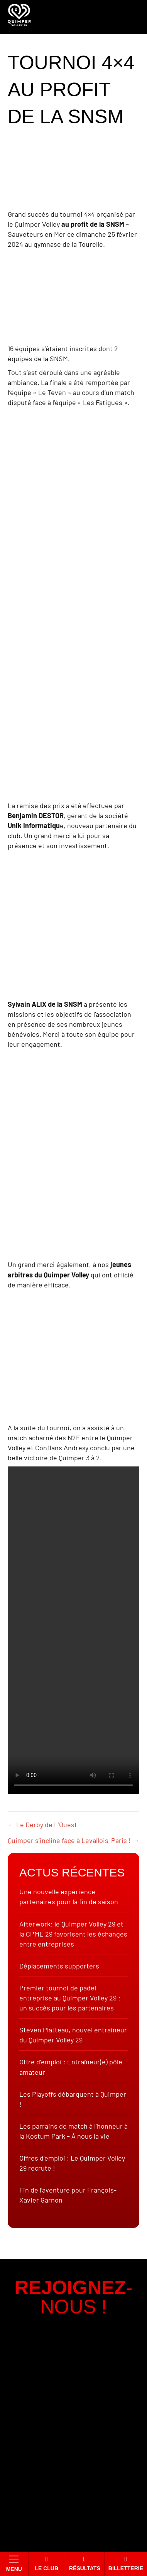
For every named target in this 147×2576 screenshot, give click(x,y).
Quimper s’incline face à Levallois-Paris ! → (73, 1840)
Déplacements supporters (59, 1966)
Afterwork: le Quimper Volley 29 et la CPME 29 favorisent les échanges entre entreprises (73, 1934)
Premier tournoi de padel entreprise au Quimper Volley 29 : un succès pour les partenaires (69, 1997)
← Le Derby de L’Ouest (42, 1824)
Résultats (84, 2563)
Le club (46, 2563)
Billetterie (125, 2563)
